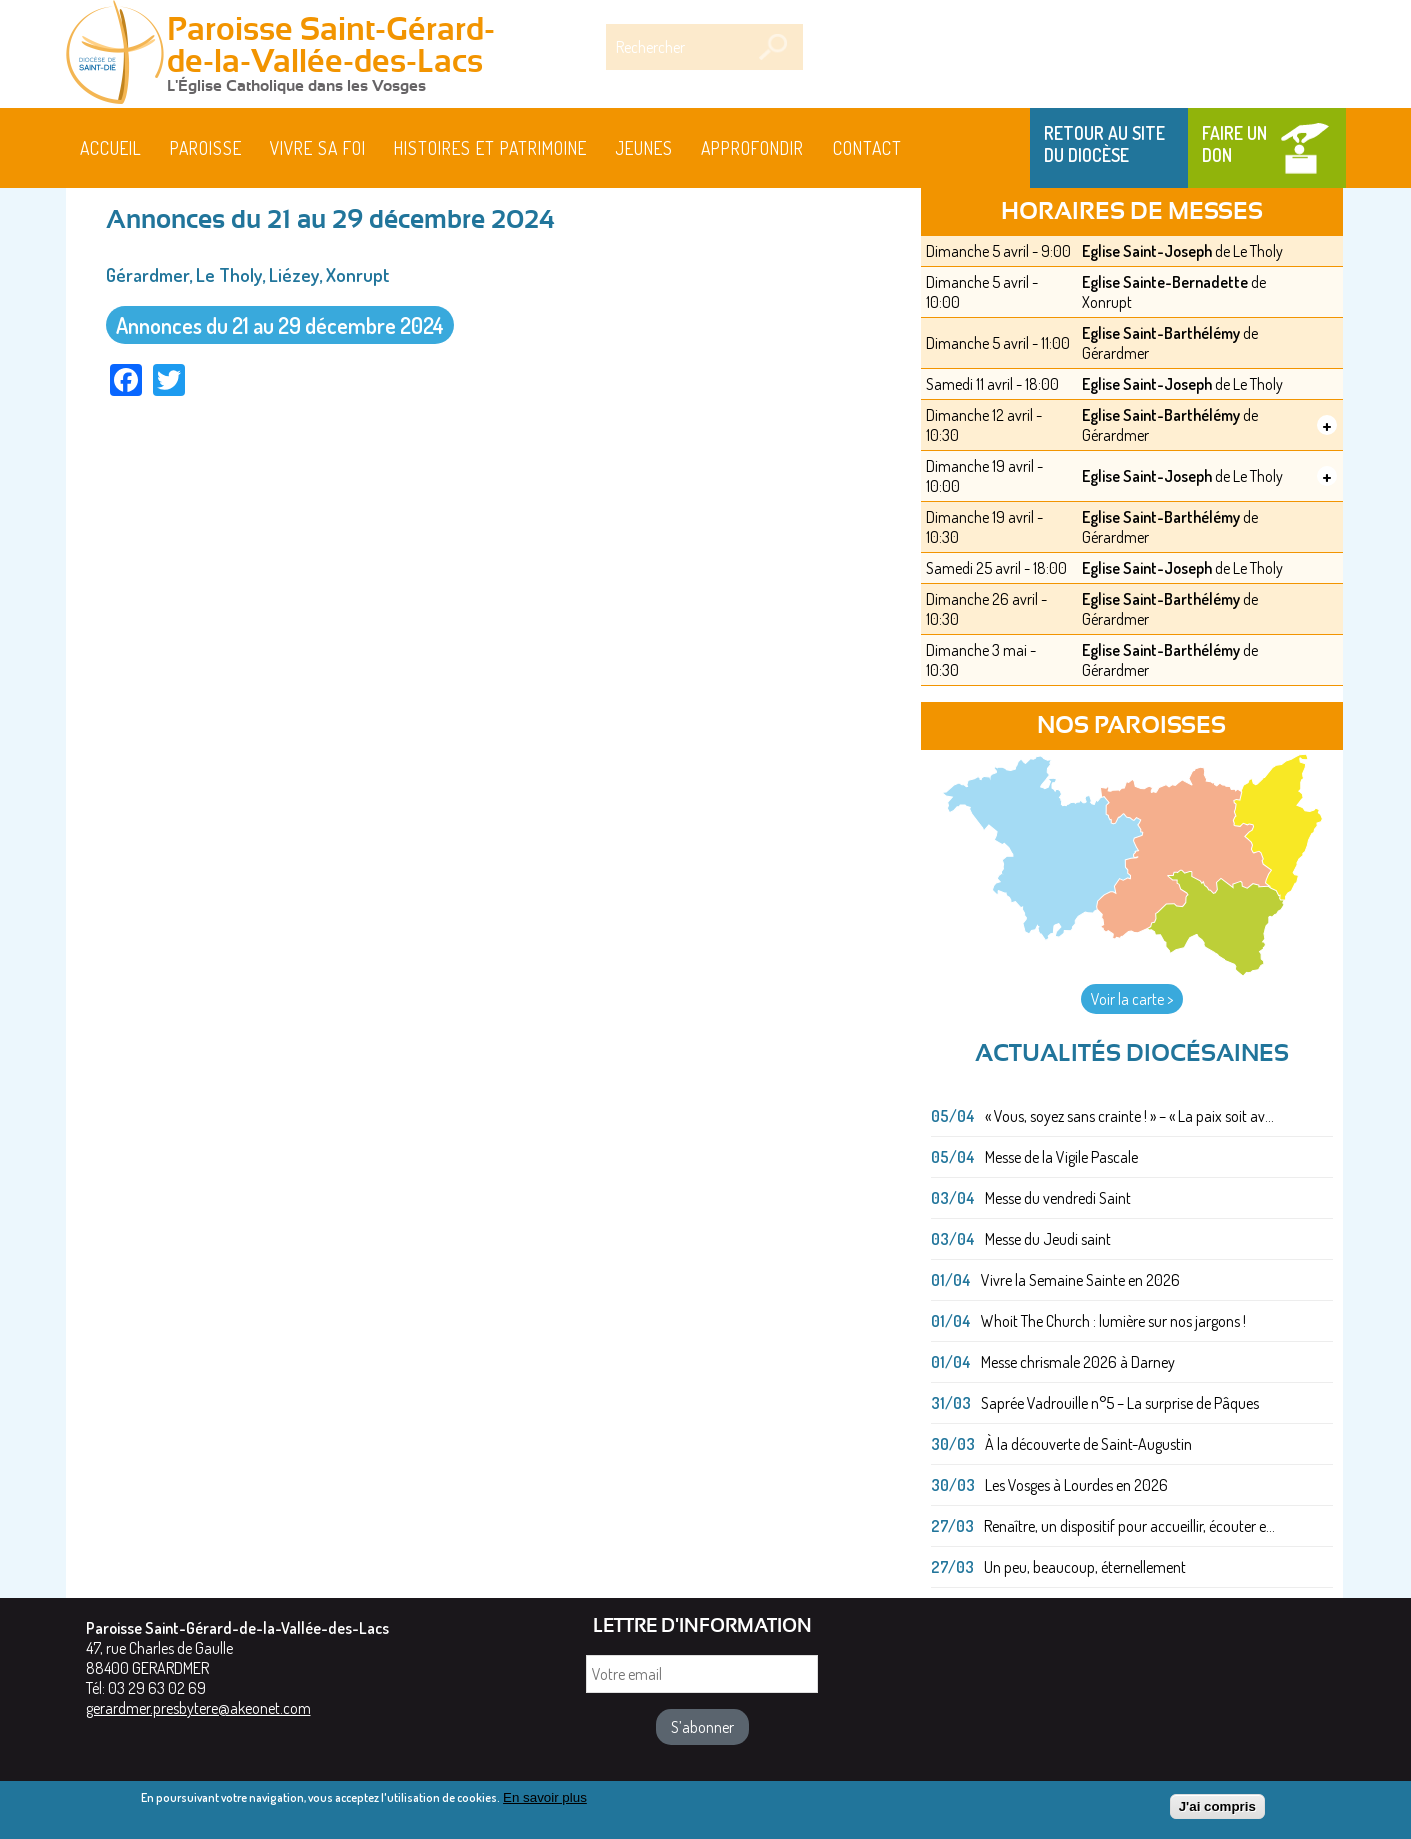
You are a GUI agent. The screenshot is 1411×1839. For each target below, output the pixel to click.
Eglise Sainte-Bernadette (1165, 282)
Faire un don (1234, 144)
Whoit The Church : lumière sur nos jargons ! (1113, 1321)
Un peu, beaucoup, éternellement (1085, 1567)
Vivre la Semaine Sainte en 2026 (1080, 1280)
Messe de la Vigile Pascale (1061, 1157)
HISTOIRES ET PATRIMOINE (490, 148)
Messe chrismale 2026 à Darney (1078, 1362)
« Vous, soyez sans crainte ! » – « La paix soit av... (1129, 1116)
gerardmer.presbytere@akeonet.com (198, 1708)
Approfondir (752, 148)
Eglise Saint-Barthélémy (1161, 333)
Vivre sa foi (318, 148)
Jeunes (644, 148)
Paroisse (206, 148)
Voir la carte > (1132, 999)
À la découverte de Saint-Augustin (1088, 1444)
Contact (867, 148)
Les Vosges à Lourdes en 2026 (1076, 1485)
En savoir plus (545, 1799)
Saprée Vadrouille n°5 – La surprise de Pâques (1120, 1403)
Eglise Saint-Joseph (1147, 251)
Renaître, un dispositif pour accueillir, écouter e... (1129, 1526)
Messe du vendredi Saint (1058, 1198)
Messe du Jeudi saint (1048, 1239)
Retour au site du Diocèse (1104, 144)
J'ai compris (1217, 1808)
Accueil (111, 148)
